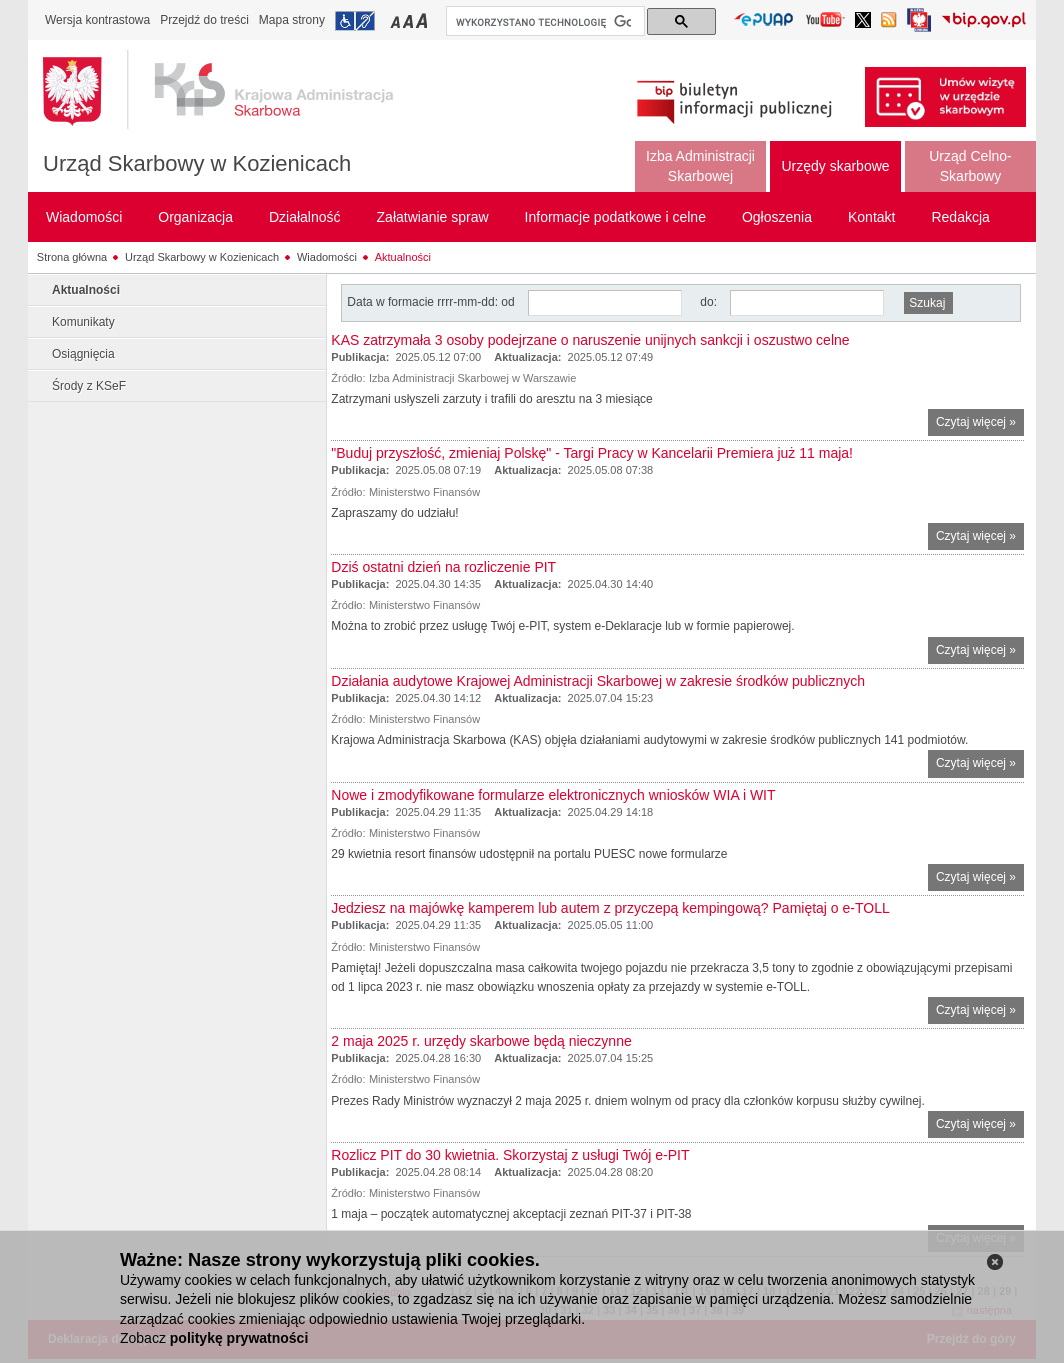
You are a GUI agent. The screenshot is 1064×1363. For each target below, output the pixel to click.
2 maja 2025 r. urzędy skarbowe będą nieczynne (481, 1041)
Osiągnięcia (83, 354)
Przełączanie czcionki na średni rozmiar (410, 20)
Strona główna (72, 257)
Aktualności (403, 257)
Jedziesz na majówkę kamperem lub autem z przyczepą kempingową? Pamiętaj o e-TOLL (610, 908)
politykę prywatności (239, 1338)
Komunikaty (83, 322)
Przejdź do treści (204, 20)
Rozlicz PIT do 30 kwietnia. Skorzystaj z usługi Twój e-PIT (510, 1155)
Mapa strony (292, 20)
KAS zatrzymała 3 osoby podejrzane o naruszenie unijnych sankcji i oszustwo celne (590, 340)
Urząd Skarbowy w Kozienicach (197, 163)
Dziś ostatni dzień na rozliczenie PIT (443, 567)
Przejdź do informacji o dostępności (355, 21)
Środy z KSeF (89, 386)
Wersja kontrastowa (97, 20)
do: (708, 302)
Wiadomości (327, 257)
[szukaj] (543, 22)
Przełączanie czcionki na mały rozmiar (397, 20)
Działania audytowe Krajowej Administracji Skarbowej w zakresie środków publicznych (598, 681)
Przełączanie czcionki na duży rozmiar (423, 20)
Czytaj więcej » (980, 424)
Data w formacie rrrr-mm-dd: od (432, 302)
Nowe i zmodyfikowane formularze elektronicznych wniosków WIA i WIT (553, 795)
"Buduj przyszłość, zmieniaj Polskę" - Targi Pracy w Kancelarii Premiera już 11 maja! (592, 453)
